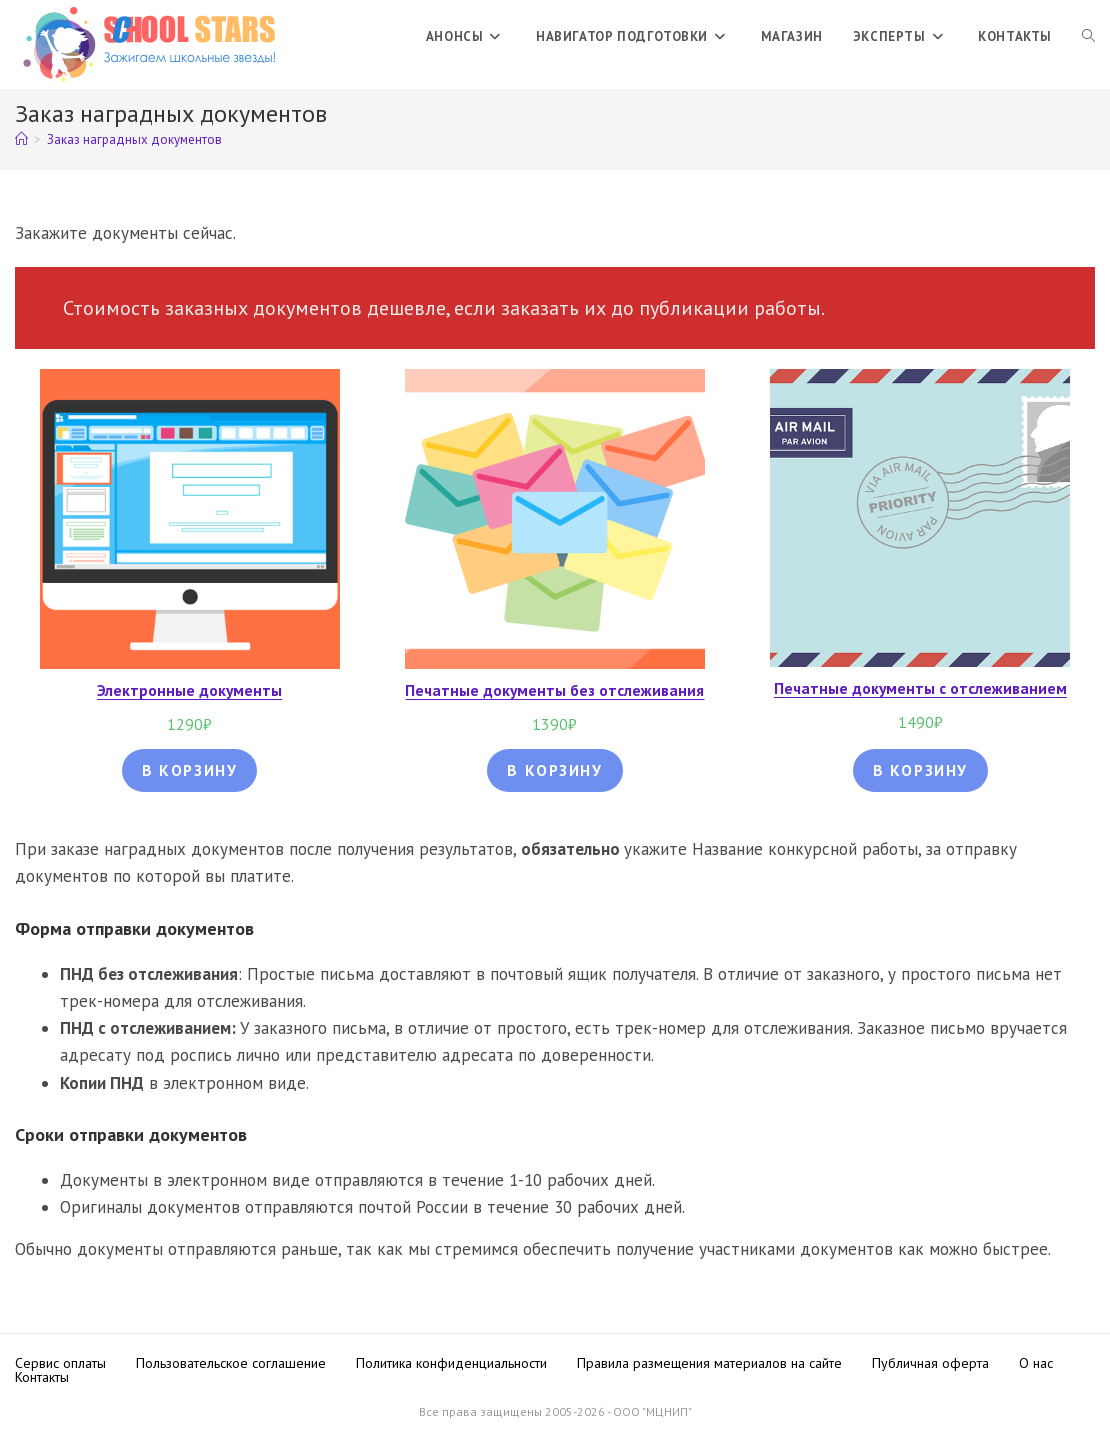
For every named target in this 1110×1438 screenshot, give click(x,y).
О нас (1036, 1363)
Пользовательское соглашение (231, 1363)
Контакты (42, 1377)
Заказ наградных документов (134, 139)
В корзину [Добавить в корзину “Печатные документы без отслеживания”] (554, 770)
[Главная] (21, 139)
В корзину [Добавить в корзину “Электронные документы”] (189, 770)
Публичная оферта (930, 1363)
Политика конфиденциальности (451, 1363)
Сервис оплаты (60, 1363)
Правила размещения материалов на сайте (709, 1363)
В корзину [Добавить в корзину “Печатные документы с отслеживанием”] (920, 770)
